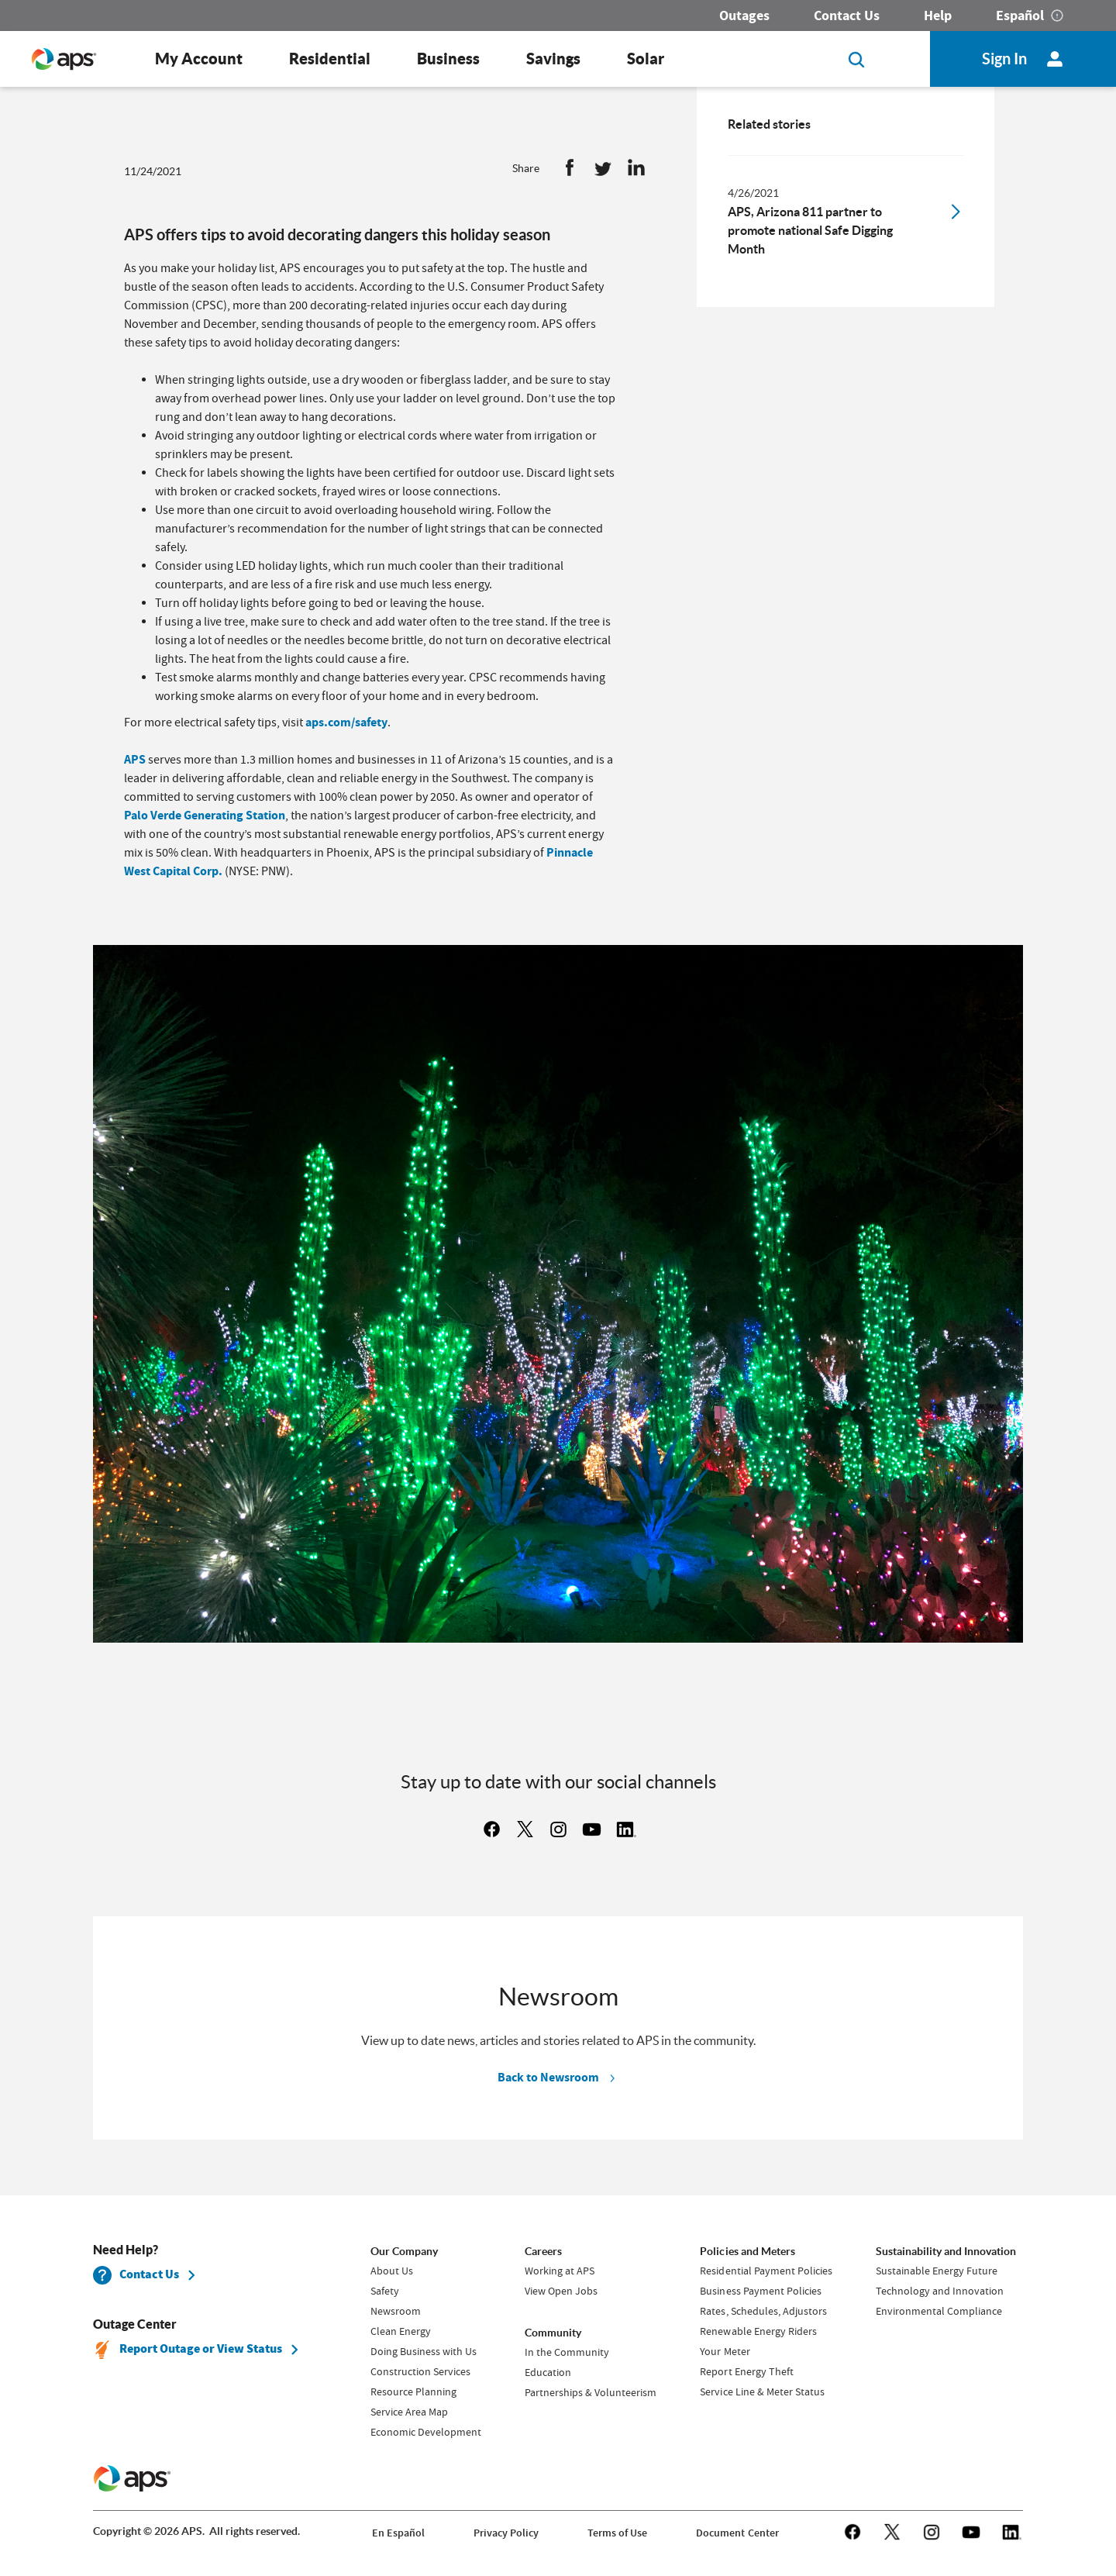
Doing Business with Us (423, 2351)
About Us (391, 2271)
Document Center (737, 2533)
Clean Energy (400, 2331)
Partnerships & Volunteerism (590, 2392)
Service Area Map (409, 2412)
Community (553, 2332)
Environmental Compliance (939, 2311)
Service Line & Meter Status (762, 2391)
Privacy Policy (506, 2533)
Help (938, 15)
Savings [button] (553, 58)
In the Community (567, 2352)
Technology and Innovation (940, 2291)
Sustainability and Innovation (946, 2251)
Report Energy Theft (746, 2371)
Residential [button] (329, 58)
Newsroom (395, 2311)
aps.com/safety (346, 722)
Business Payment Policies (760, 2291)
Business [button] (448, 58)
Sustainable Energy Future (936, 2271)
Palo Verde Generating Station (204, 815)
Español (1020, 15)
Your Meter (724, 2351)
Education (548, 2372)
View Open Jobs (561, 2291)
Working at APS (559, 2271)
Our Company (404, 2251)
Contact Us (847, 15)
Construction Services (420, 2371)
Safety (384, 2291)
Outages (744, 15)
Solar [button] (645, 58)
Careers (543, 2251)
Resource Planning (413, 2391)
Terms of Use (617, 2533)
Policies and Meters (747, 2251)
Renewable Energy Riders (758, 2331)
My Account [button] (199, 58)
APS (135, 759)
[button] (569, 171)
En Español (398, 2533)
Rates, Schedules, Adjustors (763, 2311)
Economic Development (425, 2432)
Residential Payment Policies (766, 2271)
